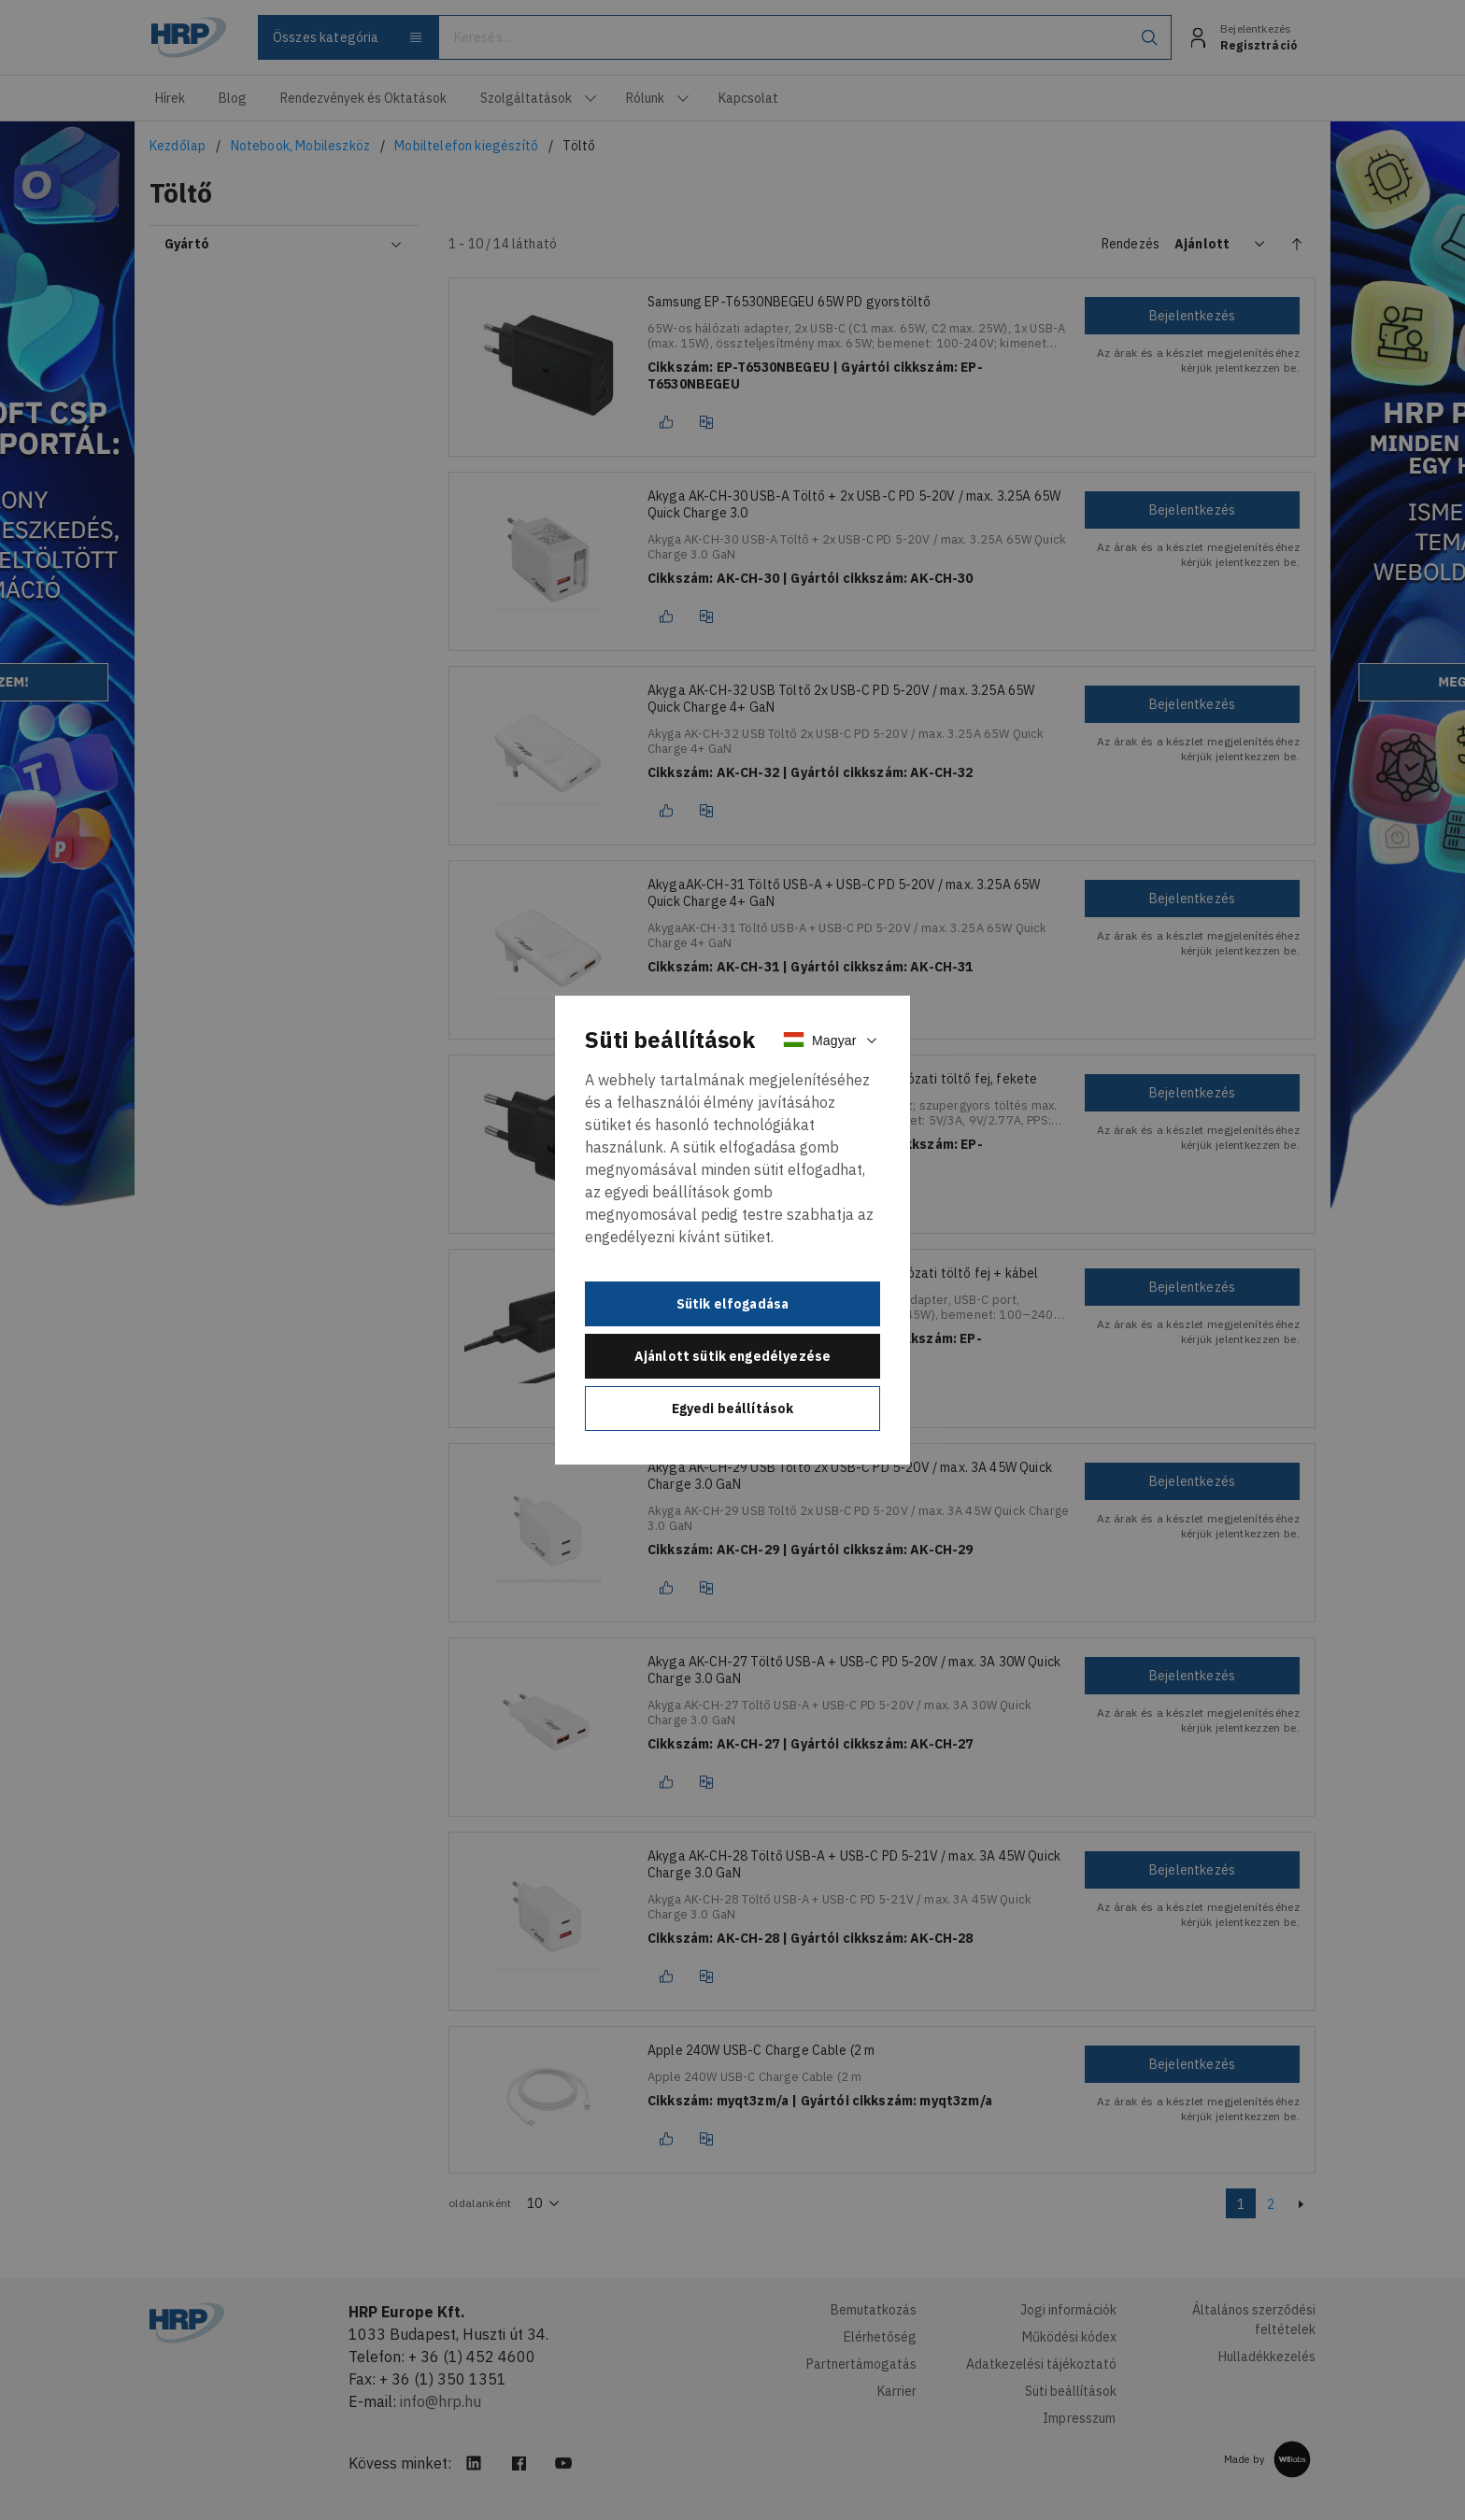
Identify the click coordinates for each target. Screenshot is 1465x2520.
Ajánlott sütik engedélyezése (732, 1356)
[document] (732, 1230)
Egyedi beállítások (733, 1408)
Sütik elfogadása (732, 1303)
